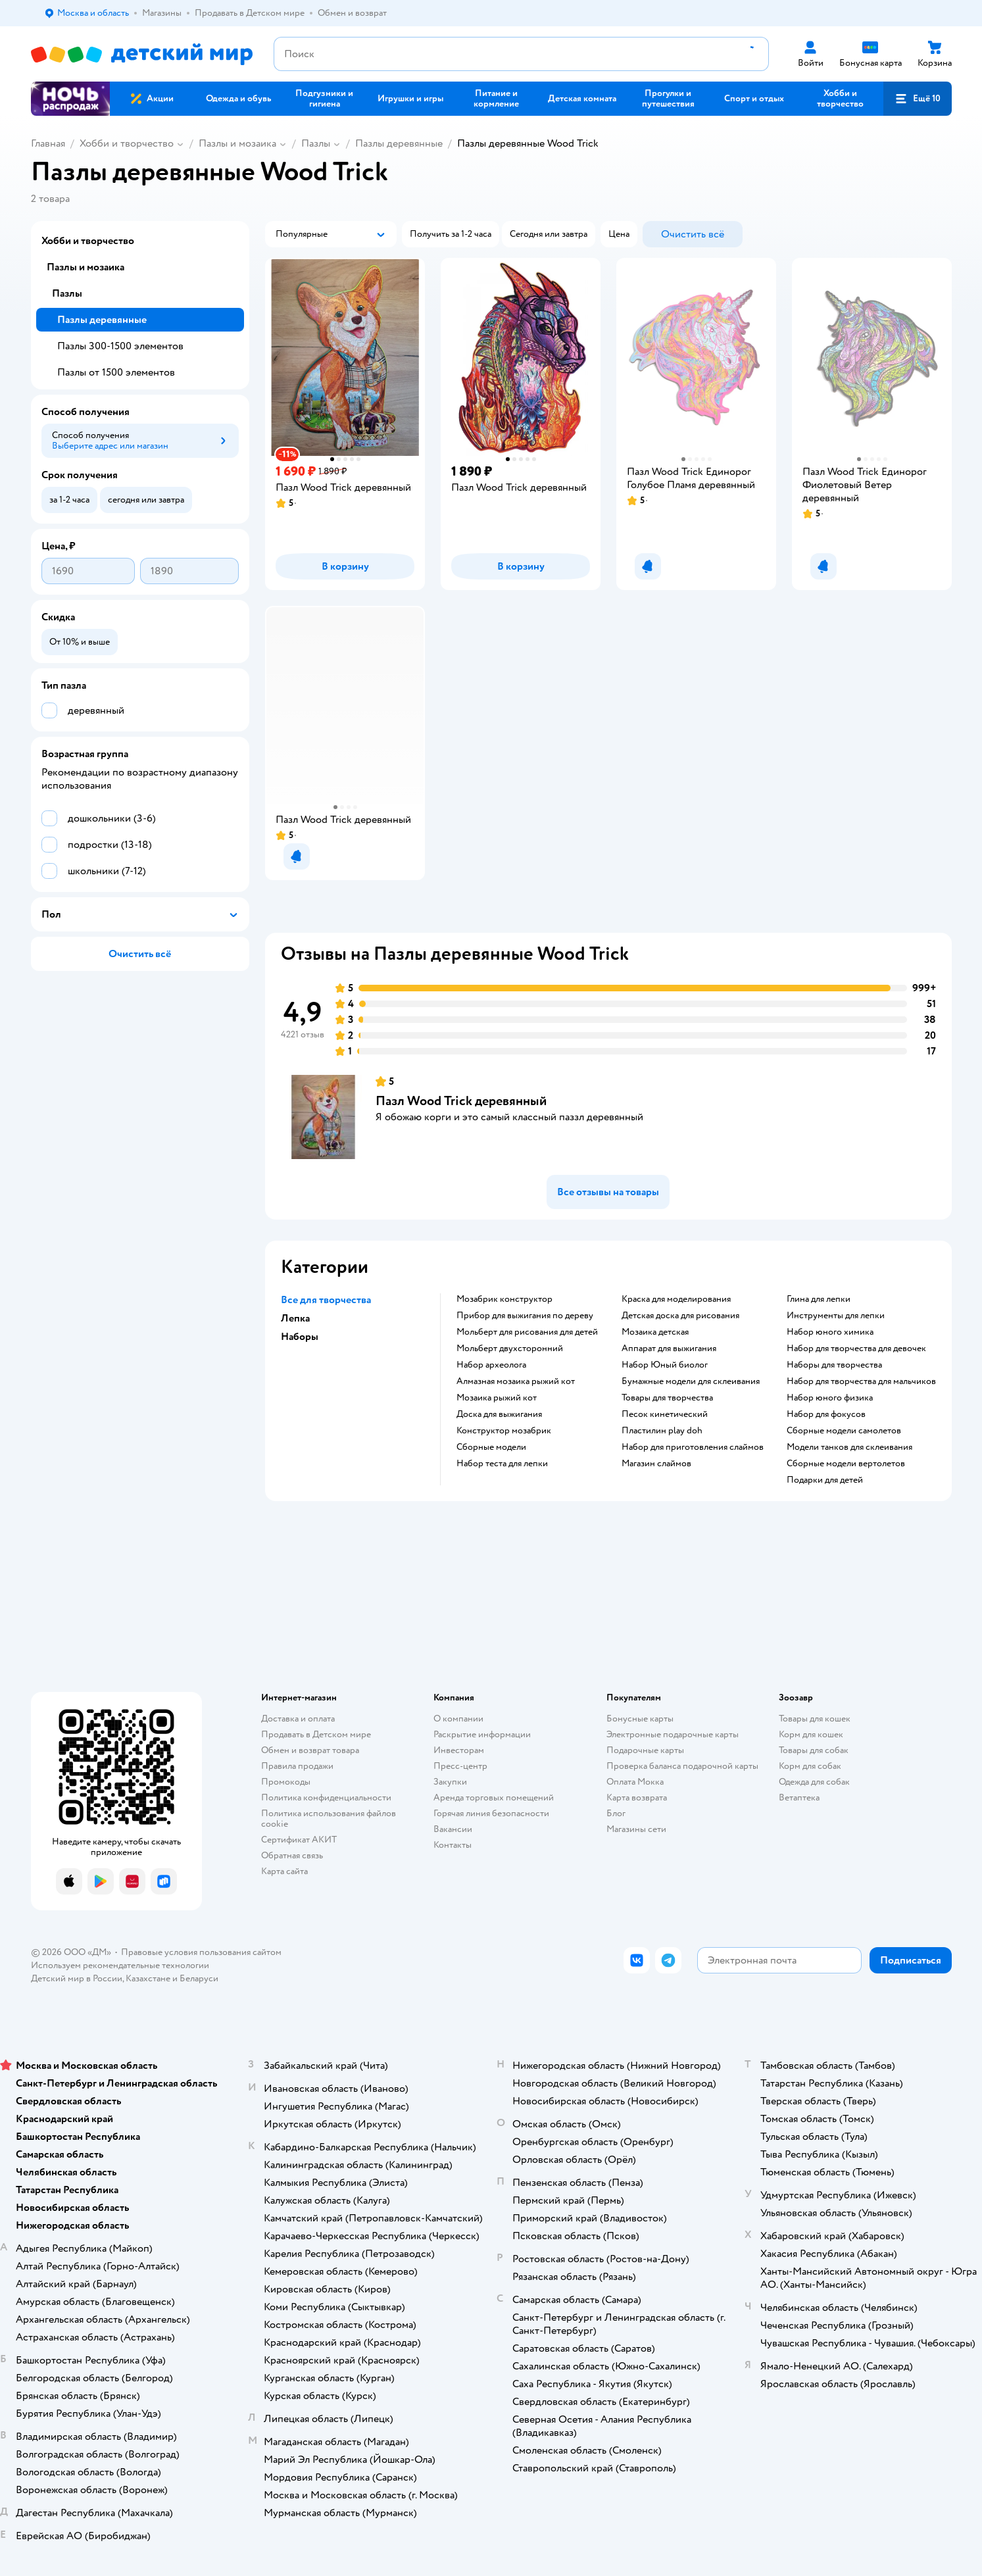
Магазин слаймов (656, 1463)
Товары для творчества (667, 1398)
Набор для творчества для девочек (856, 1348)
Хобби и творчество (127, 143)
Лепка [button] (295, 1318)
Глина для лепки (818, 1299)
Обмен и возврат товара (310, 1750)
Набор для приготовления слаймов (693, 1447)
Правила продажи (297, 1765)
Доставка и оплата (298, 1718)
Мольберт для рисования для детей (527, 1332)
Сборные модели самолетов (844, 1430)
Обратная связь (292, 1855)
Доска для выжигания (499, 1414)
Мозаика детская (655, 1332)
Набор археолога (491, 1365)
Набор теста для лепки (502, 1463)
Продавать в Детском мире (316, 1734)
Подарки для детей (825, 1480)
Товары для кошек (814, 1718)
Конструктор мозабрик (503, 1430)
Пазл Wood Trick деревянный (461, 1101)
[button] (917, 99)
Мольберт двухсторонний (509, 1348)
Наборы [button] (299, 1336)
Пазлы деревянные (399, 143)
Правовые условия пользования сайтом (201, 1952)
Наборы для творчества (834, 1365)
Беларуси (199, 1978)
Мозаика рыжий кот (496, 1398)
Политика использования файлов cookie (328, 1818)
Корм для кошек (811, 1734)
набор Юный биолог (665, 1365)
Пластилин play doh (662, 1430)
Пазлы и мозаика (237, 143)
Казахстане (148, 1978)
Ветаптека (799, 1797)
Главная (48, 143)
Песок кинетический (665, 1414)
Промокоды (285, 1781)
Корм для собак (810, 1765)
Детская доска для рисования (680, 1315)
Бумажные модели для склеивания (691, 1381)
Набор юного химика (830, 1332)
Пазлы (315, 143)
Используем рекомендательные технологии (120, 1965)
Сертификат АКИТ (299, 1839)
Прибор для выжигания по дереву (524, 1315)
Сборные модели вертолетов (846, 1463)
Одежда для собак (814, 1781)
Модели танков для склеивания (849, 1447)
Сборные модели (491, 1447)
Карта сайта (284, 1871)
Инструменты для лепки (836, 1315)
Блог (616, 1813)
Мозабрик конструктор (504, 1299)
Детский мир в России (76, 1978)
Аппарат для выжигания (669, 1348)
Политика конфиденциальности (326, 1797)
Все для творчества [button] (326, 1299)
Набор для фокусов (826, 1414)
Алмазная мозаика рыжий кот (515, 1381)
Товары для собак (813, 1750)
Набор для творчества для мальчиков (861, 1381)
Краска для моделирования (676, 1299)
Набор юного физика (830, 1398)
